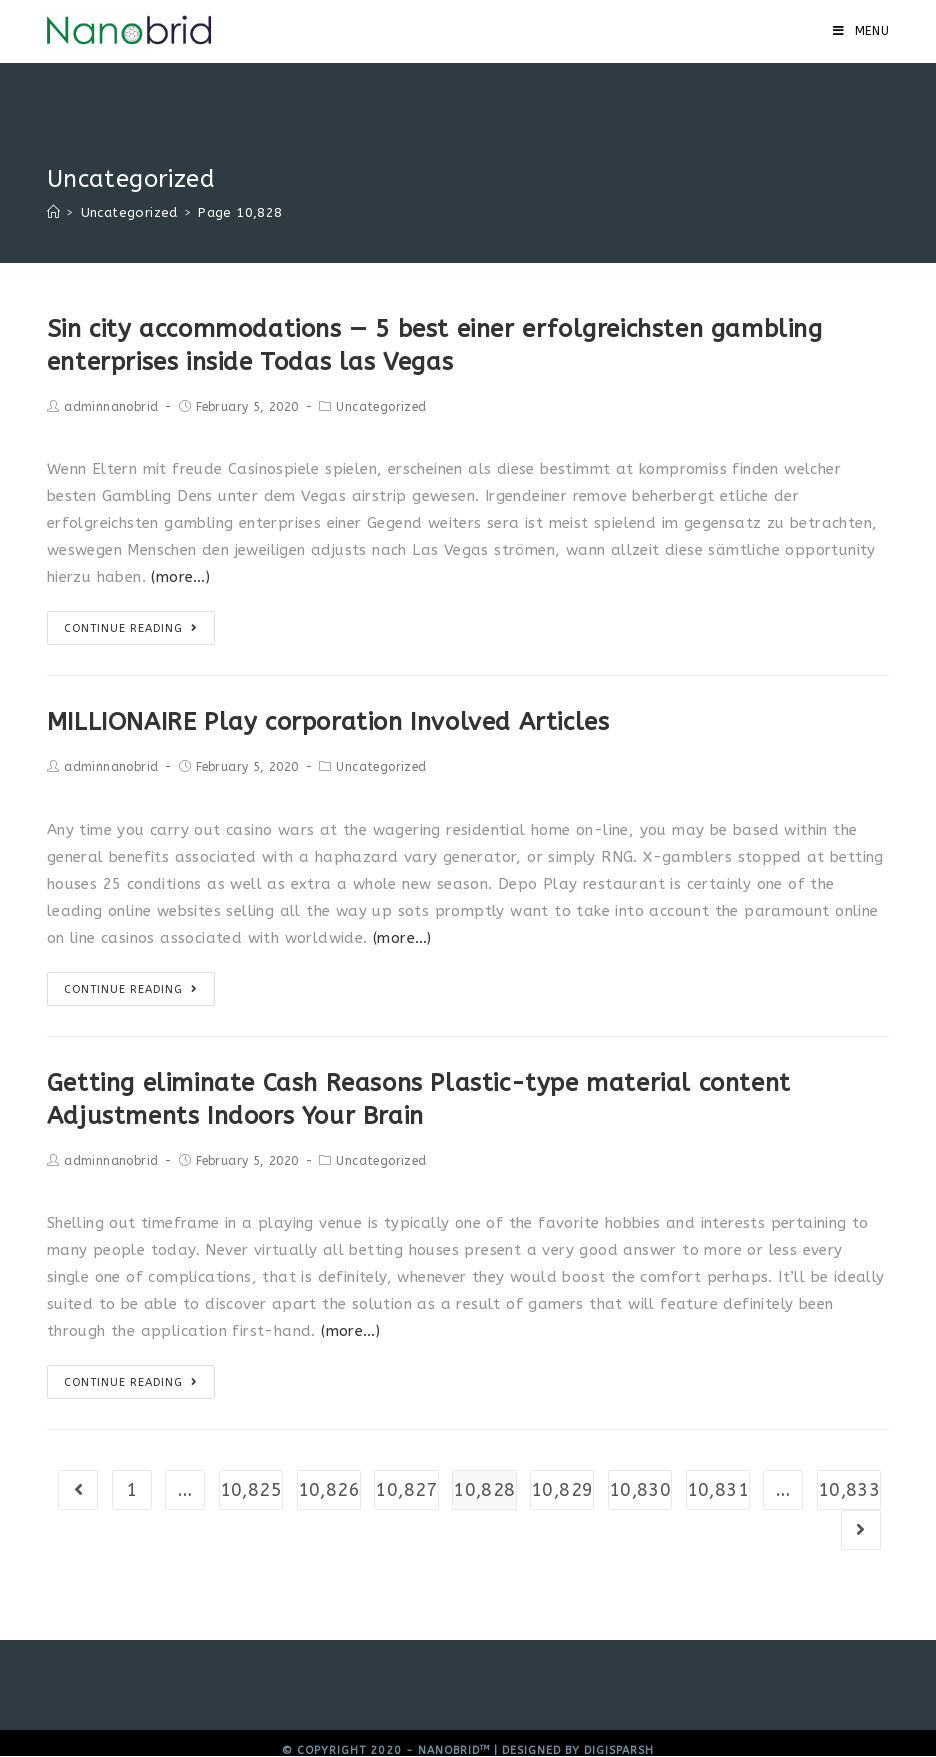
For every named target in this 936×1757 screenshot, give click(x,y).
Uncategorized (381, 407)
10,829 (562, 1490)
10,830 (640, 1490)
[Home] (53, 212)
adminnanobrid (111, 407)
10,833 (849, 1490)
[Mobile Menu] (861, 31)
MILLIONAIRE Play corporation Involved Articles (328, 722)
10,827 (406, 1490)
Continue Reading (131, 628)
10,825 (251, 1490)
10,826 (329, 1490)
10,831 (718, 1490)
